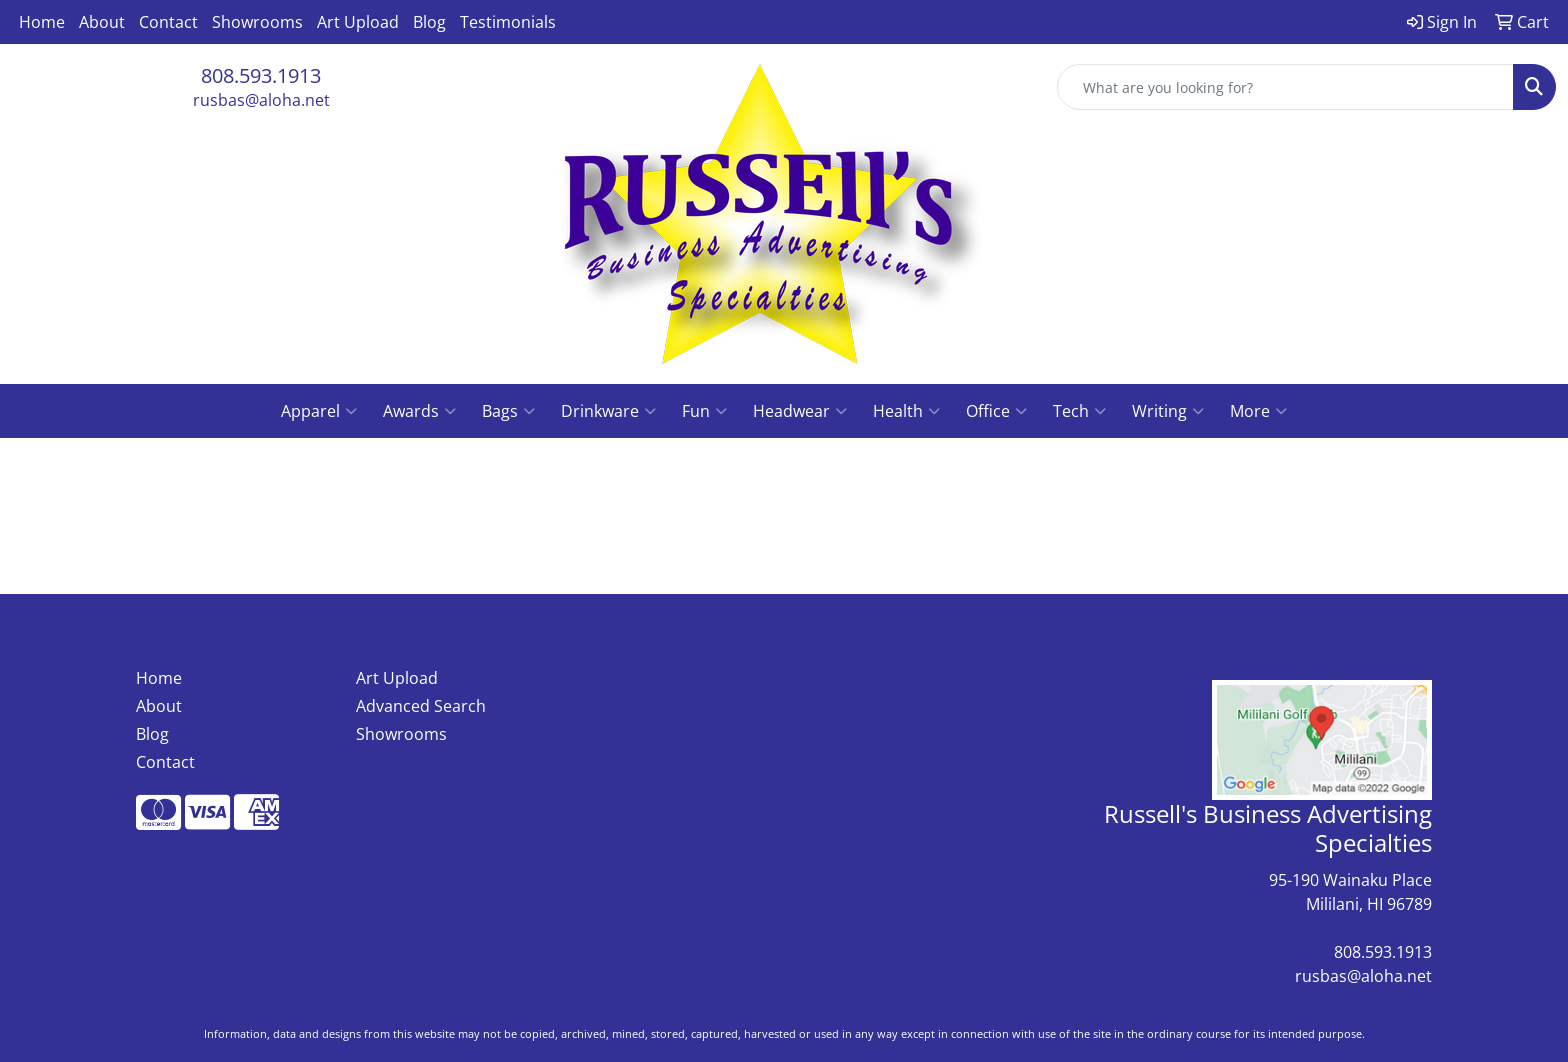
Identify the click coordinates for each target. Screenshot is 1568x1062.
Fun (704, 411)
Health (906, 411)
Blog (429, 22)
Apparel (319, 411)
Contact (168, 22)
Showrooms (257, 22)
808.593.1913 (261, 75)
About (102, 22)
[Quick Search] (1285, 87)
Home (42, 22)
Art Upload (358, 22)
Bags (508, 411)
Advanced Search (421, 706)
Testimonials (508, 22)
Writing (1168, 411)
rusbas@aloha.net (261, 100)
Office (996, 411)
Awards (419, 411)
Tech (1079, 411)
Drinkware (608, 411)
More (1258, 411)
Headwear (800, 411)
